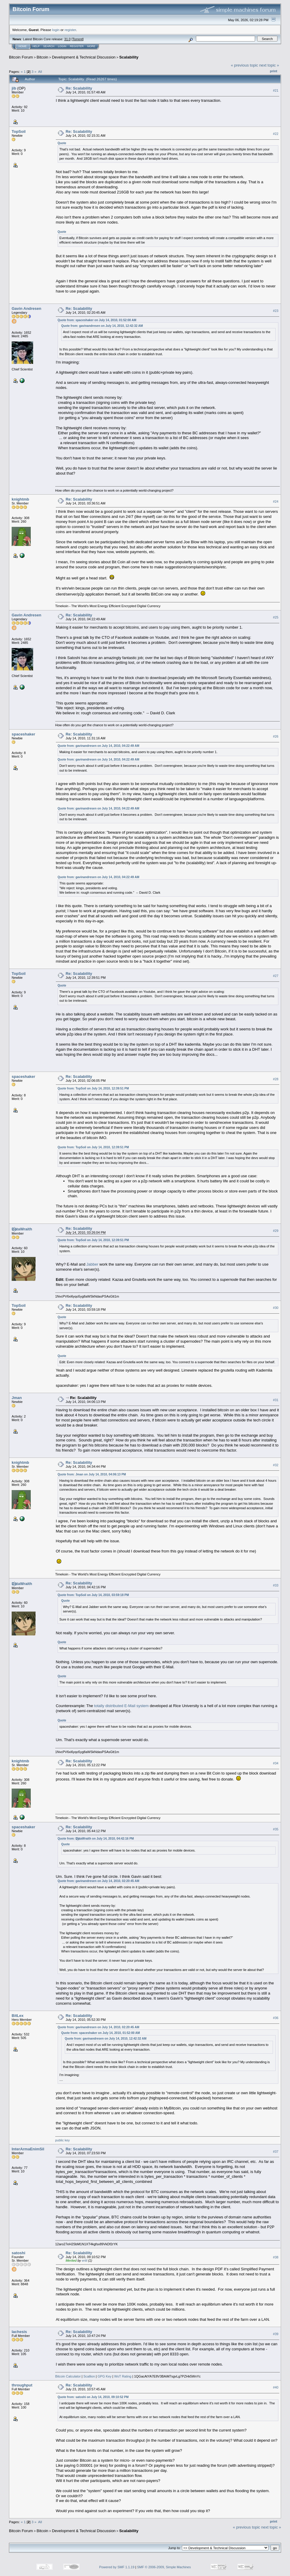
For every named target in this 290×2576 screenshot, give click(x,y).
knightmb (20, 499)
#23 (275, 311)
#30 (275, 1307)
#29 (275, 1230)
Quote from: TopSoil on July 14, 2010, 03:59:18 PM (93, 1595)
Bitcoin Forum (21, 57)
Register (77, 46)
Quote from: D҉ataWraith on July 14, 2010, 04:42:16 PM (96, 1838)
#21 (275, 90)
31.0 (67, 39)
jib (14, 88)
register (70, 30)
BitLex (18, 2015)
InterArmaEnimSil (28, 2149)
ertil (84, 2260)
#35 (275, 1829)
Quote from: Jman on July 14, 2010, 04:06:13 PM (92, 1474)
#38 (275, 2257)
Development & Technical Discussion (84, 57)
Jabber (92, 1264)
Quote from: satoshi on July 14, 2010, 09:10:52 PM (93, 2397)
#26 (275, 736)
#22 (275, 134)
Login (62, 46)
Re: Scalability (79, 88)
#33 (275, 1585)
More (91, 46)
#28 (275, 1079)
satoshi (18, 2253)
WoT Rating (122, 2376)
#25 (275, 617)
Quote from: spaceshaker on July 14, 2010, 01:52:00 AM (97, 320)
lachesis (19, 2331)
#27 (275, 976)
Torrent (78, 39)
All (40, 71)
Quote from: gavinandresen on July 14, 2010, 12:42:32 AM (102, 325)
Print (273, 71)
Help (36, 46)
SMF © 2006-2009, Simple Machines (164, 2567)
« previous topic (244, 65)
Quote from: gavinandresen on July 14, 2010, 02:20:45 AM (98, 1881)
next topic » (269, 65)
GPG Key (104, 2376)
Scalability (128, 57)
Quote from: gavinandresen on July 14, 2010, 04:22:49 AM (98, 745)
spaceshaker (23, 734)
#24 (275, 501)
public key (62, 2140)
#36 (275, 2018)
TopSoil (19, 131)
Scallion (89, 2376)
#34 (275, 1763)
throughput (22, 2385)
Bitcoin (42, 57)
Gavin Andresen (26, 308)
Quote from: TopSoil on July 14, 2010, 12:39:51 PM (93, 1088)
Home (23, 46)
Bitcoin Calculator (68, 2376)
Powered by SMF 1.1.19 (116, 2567)
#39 (275, 2334)
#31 (275, 1400)
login (56, 30)
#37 (275, 2151)
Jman (17, 1397)
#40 (275, 2387)
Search (49, 46)
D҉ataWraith (22, 1229)
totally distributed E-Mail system (121, 1706)
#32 (275, 1465)
